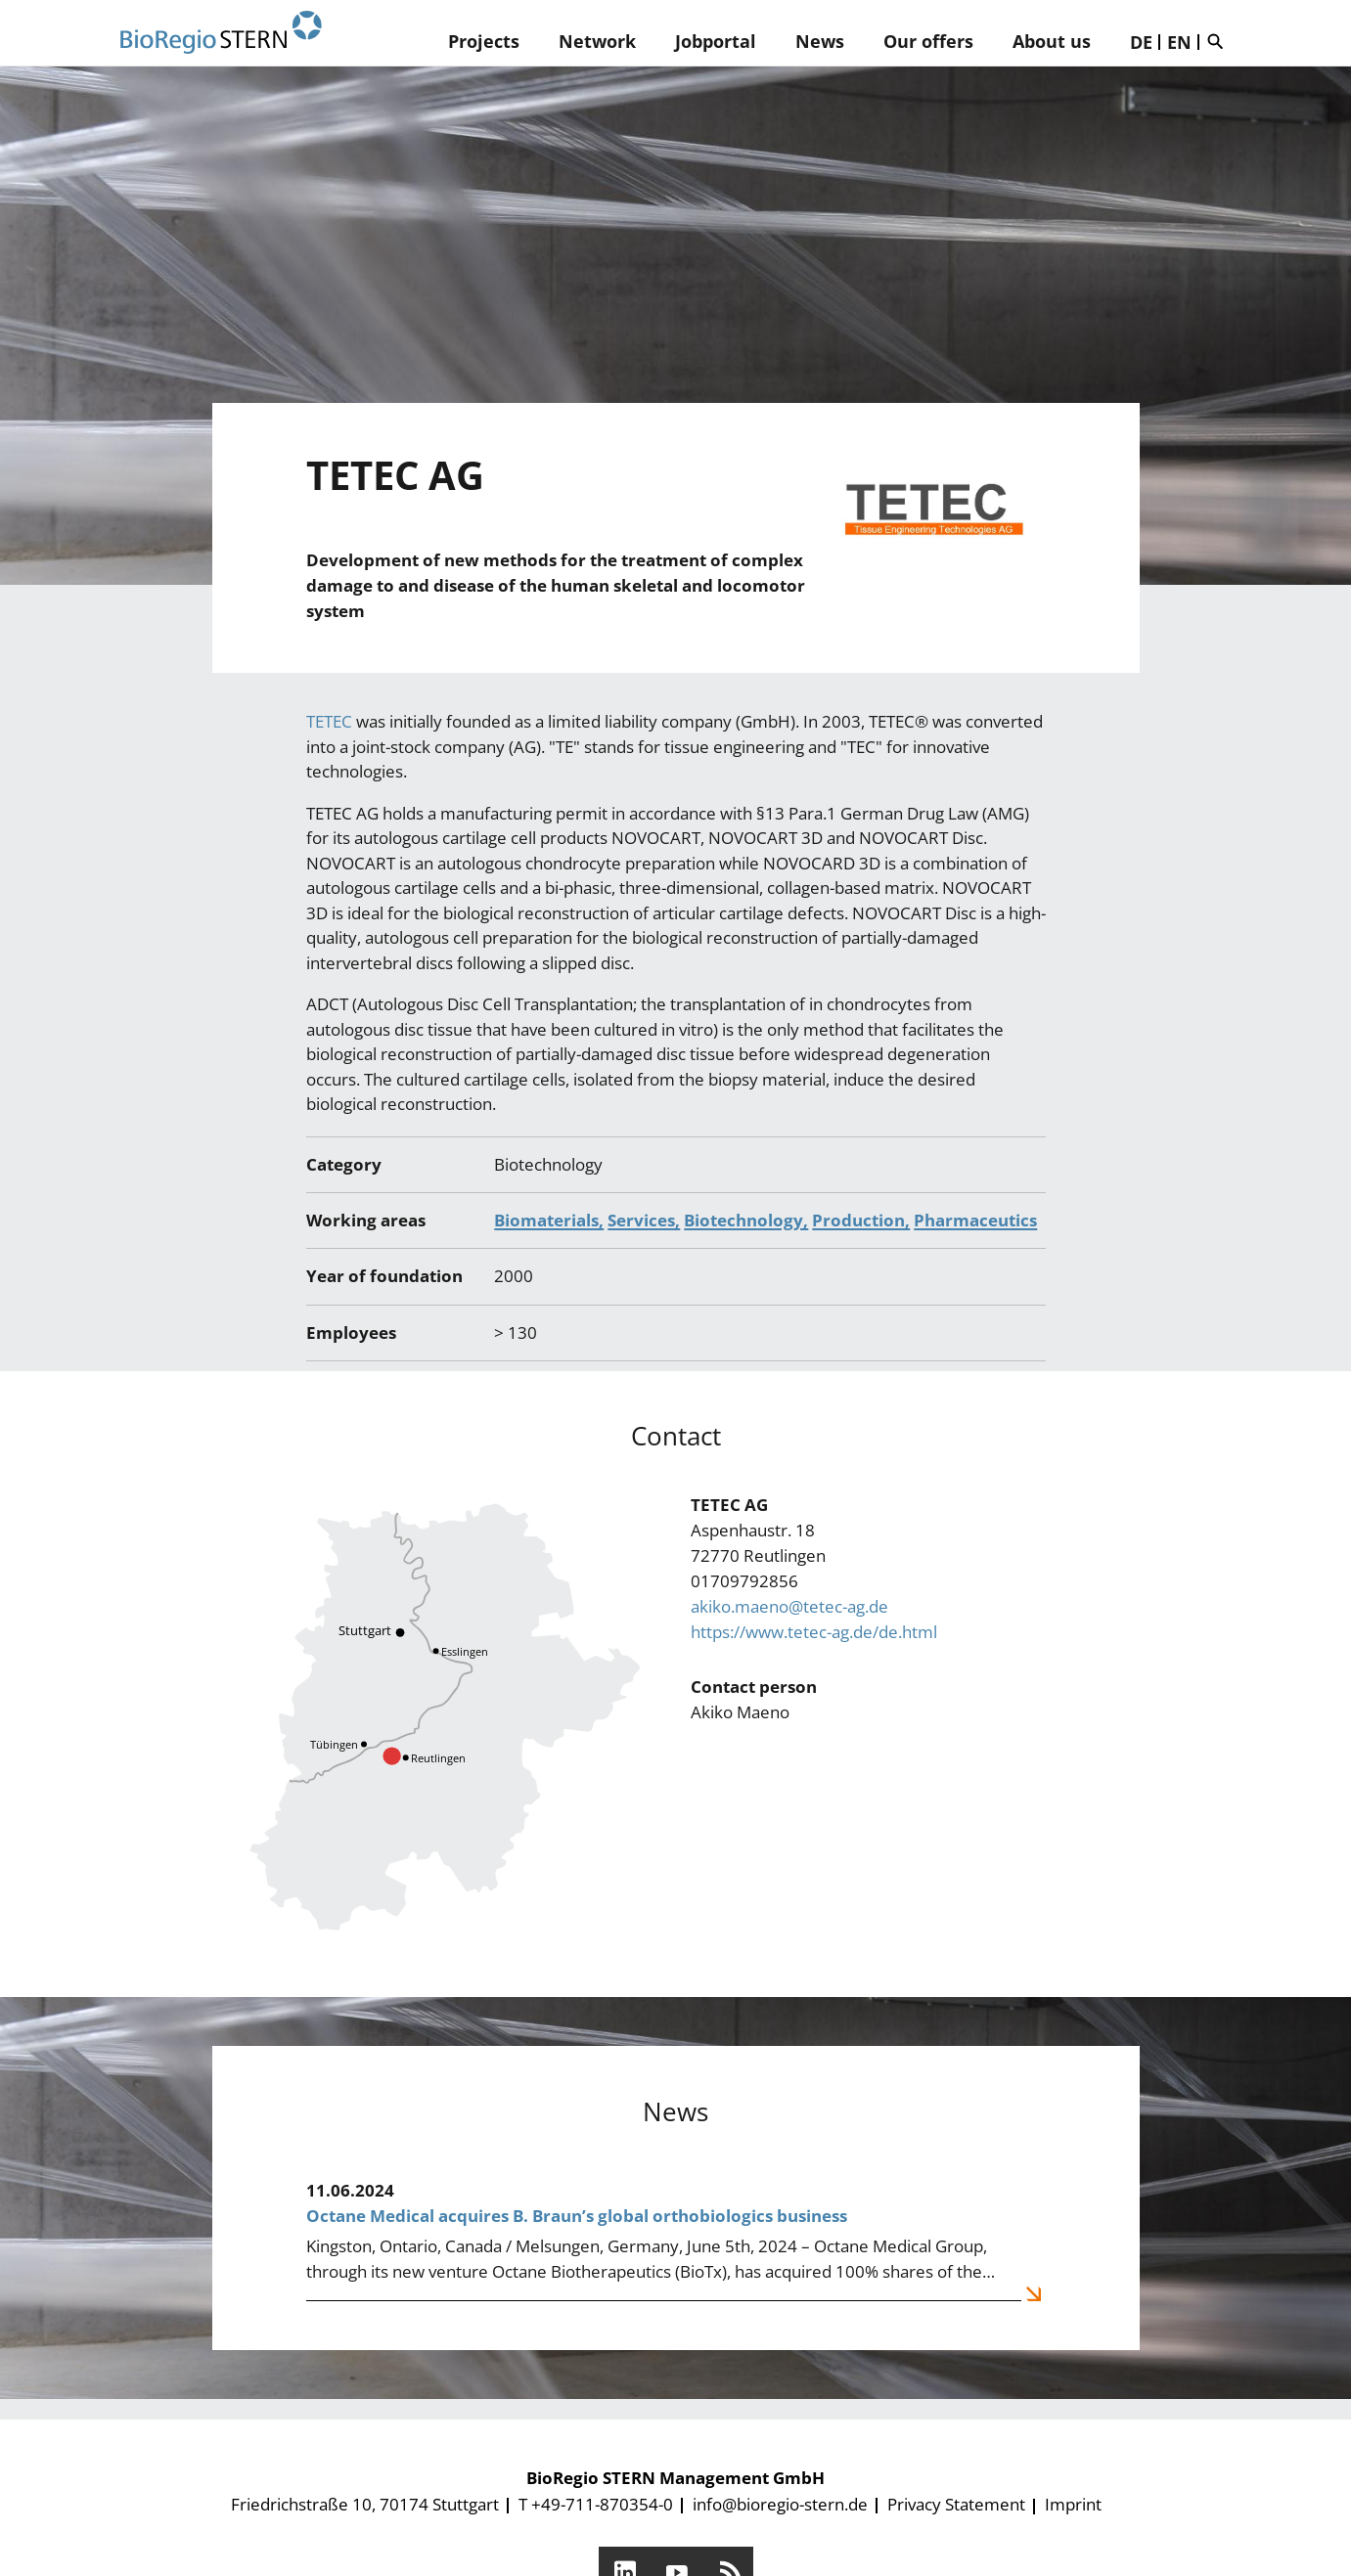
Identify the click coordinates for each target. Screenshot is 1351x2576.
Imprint (1073, 2504)
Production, (861, 1220)
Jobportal (715, 41)
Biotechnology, (746, 1220)
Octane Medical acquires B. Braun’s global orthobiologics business (576, 2215)
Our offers (928, 41)
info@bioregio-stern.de (780, 2504)
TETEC (331, 721)
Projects (483, 41)
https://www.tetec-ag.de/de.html (814, 1632)
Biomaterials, (549, 1220)
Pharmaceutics (975, 1220)
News (819, 41)
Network (597, 41)
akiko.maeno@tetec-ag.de (789, 1606)
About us (1052, 41)
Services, (644, 1220)
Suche (1220, 41)
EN (1179, 42)
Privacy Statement (956, 2504)
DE (1141, 42)
